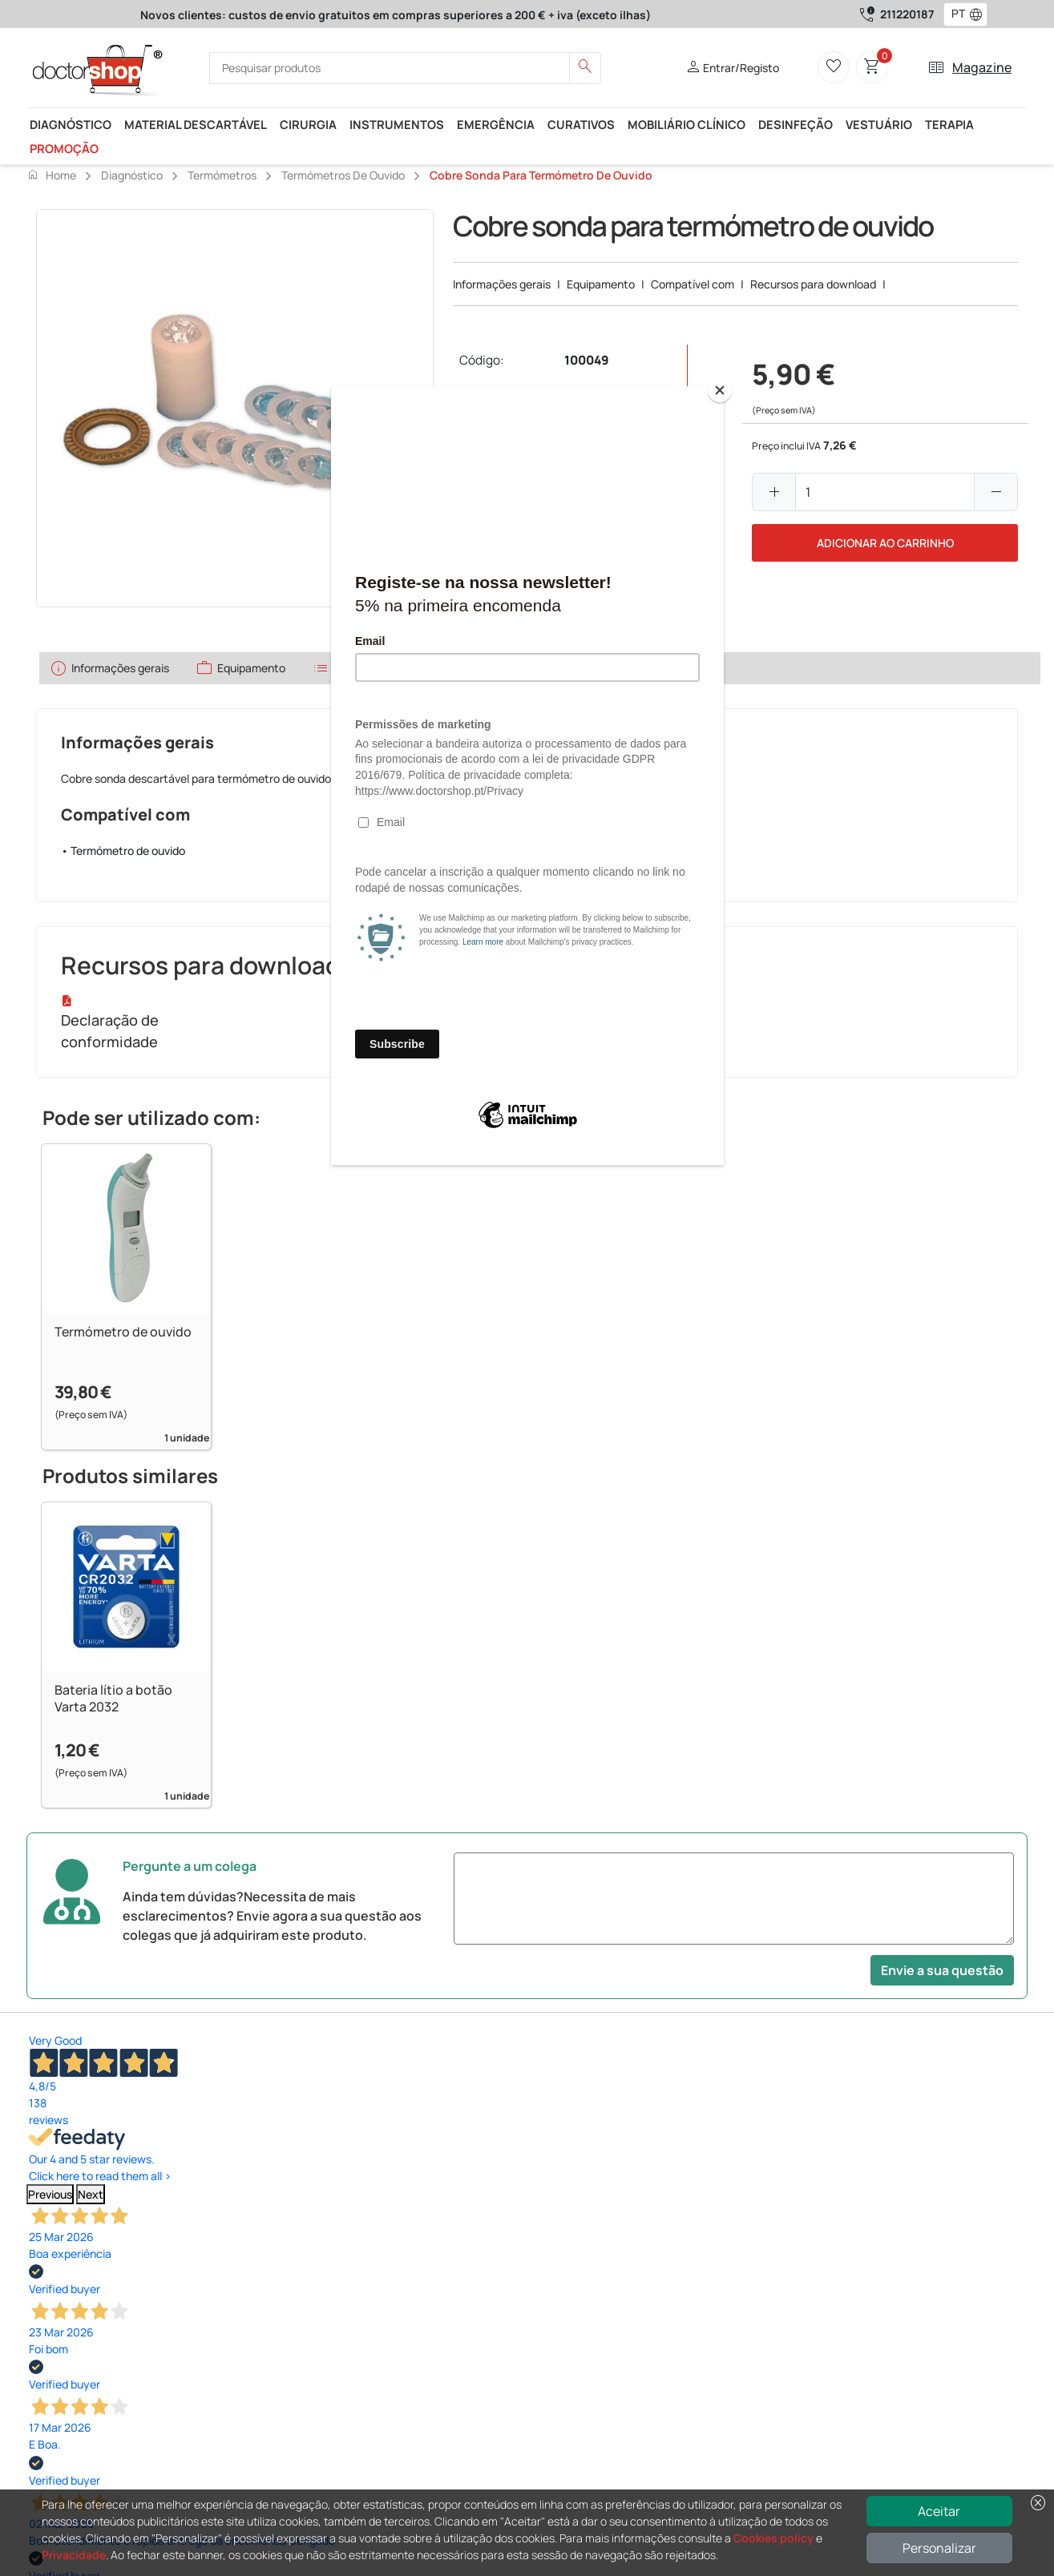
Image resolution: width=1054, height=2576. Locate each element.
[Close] (720, 390)
